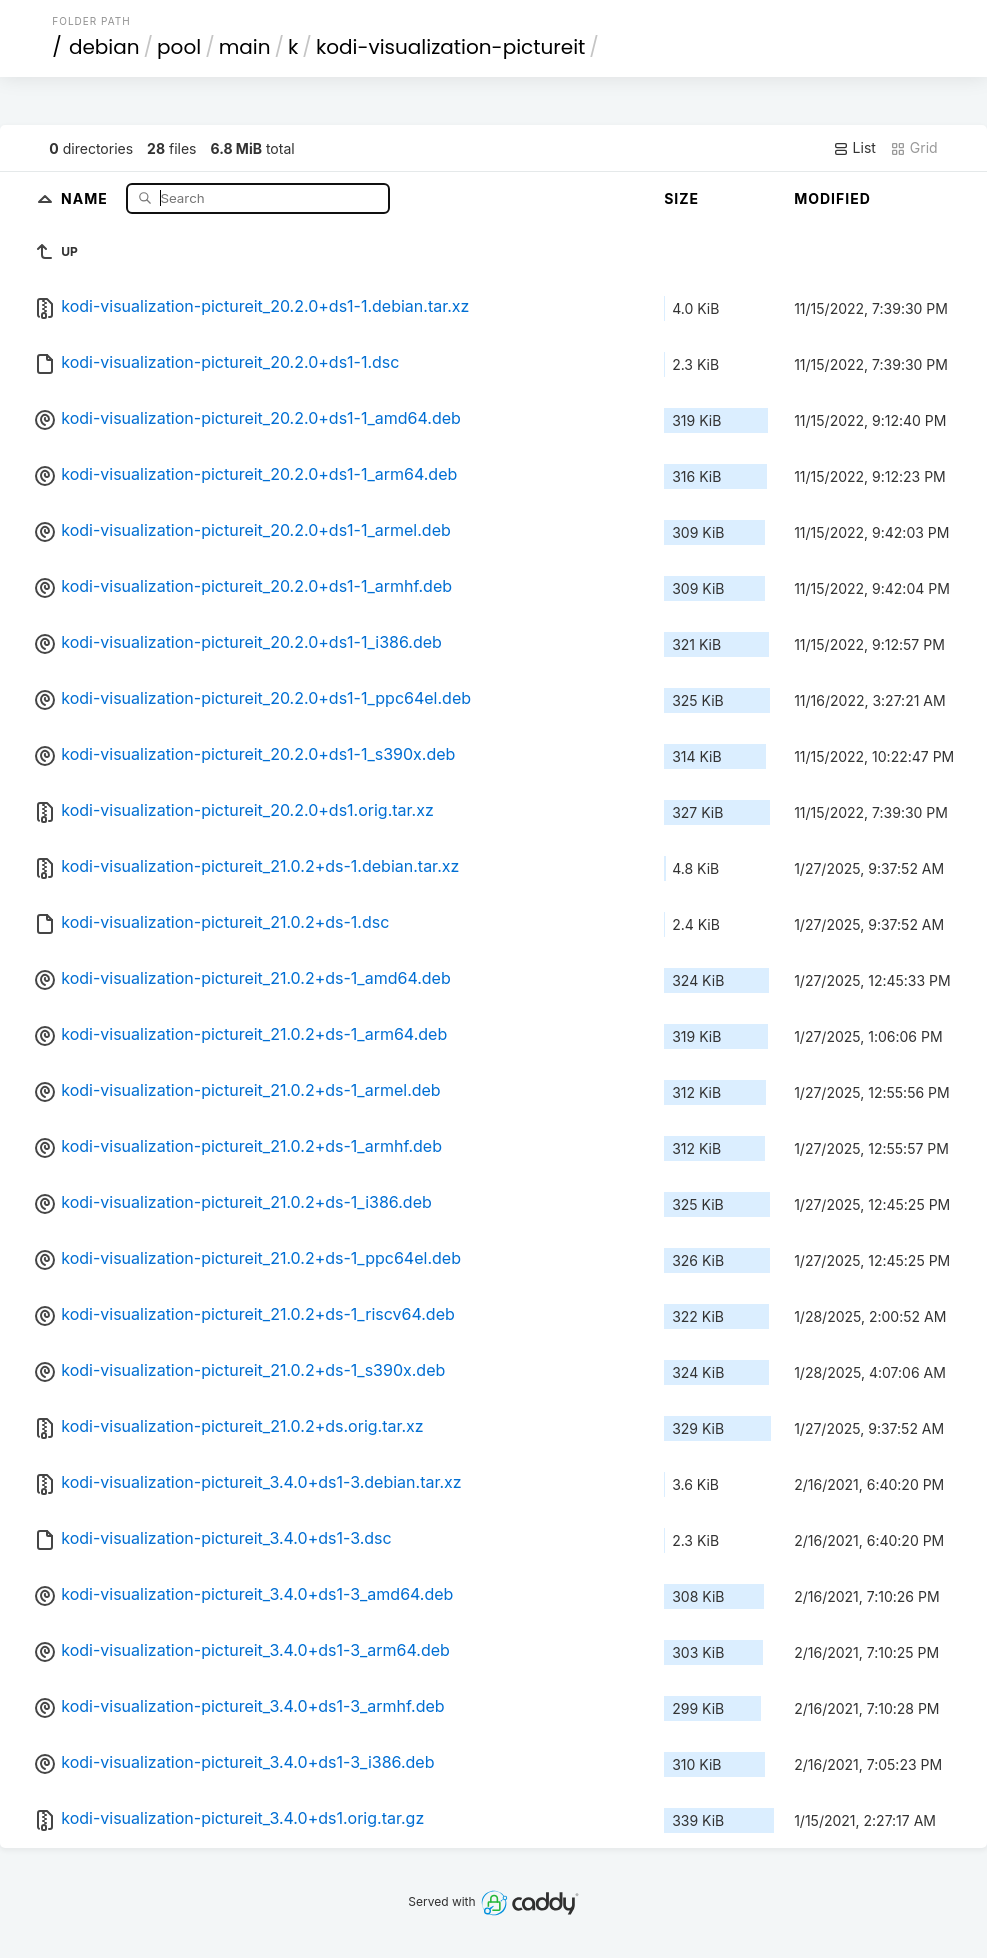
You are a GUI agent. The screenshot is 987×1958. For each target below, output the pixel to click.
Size (681, 198)
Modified (832, 198)
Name (86, 197)
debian (104, 47)
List (854, 148)
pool (179, 47)
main (245, 47)
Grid (914, 148)
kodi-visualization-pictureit (450, 47)
